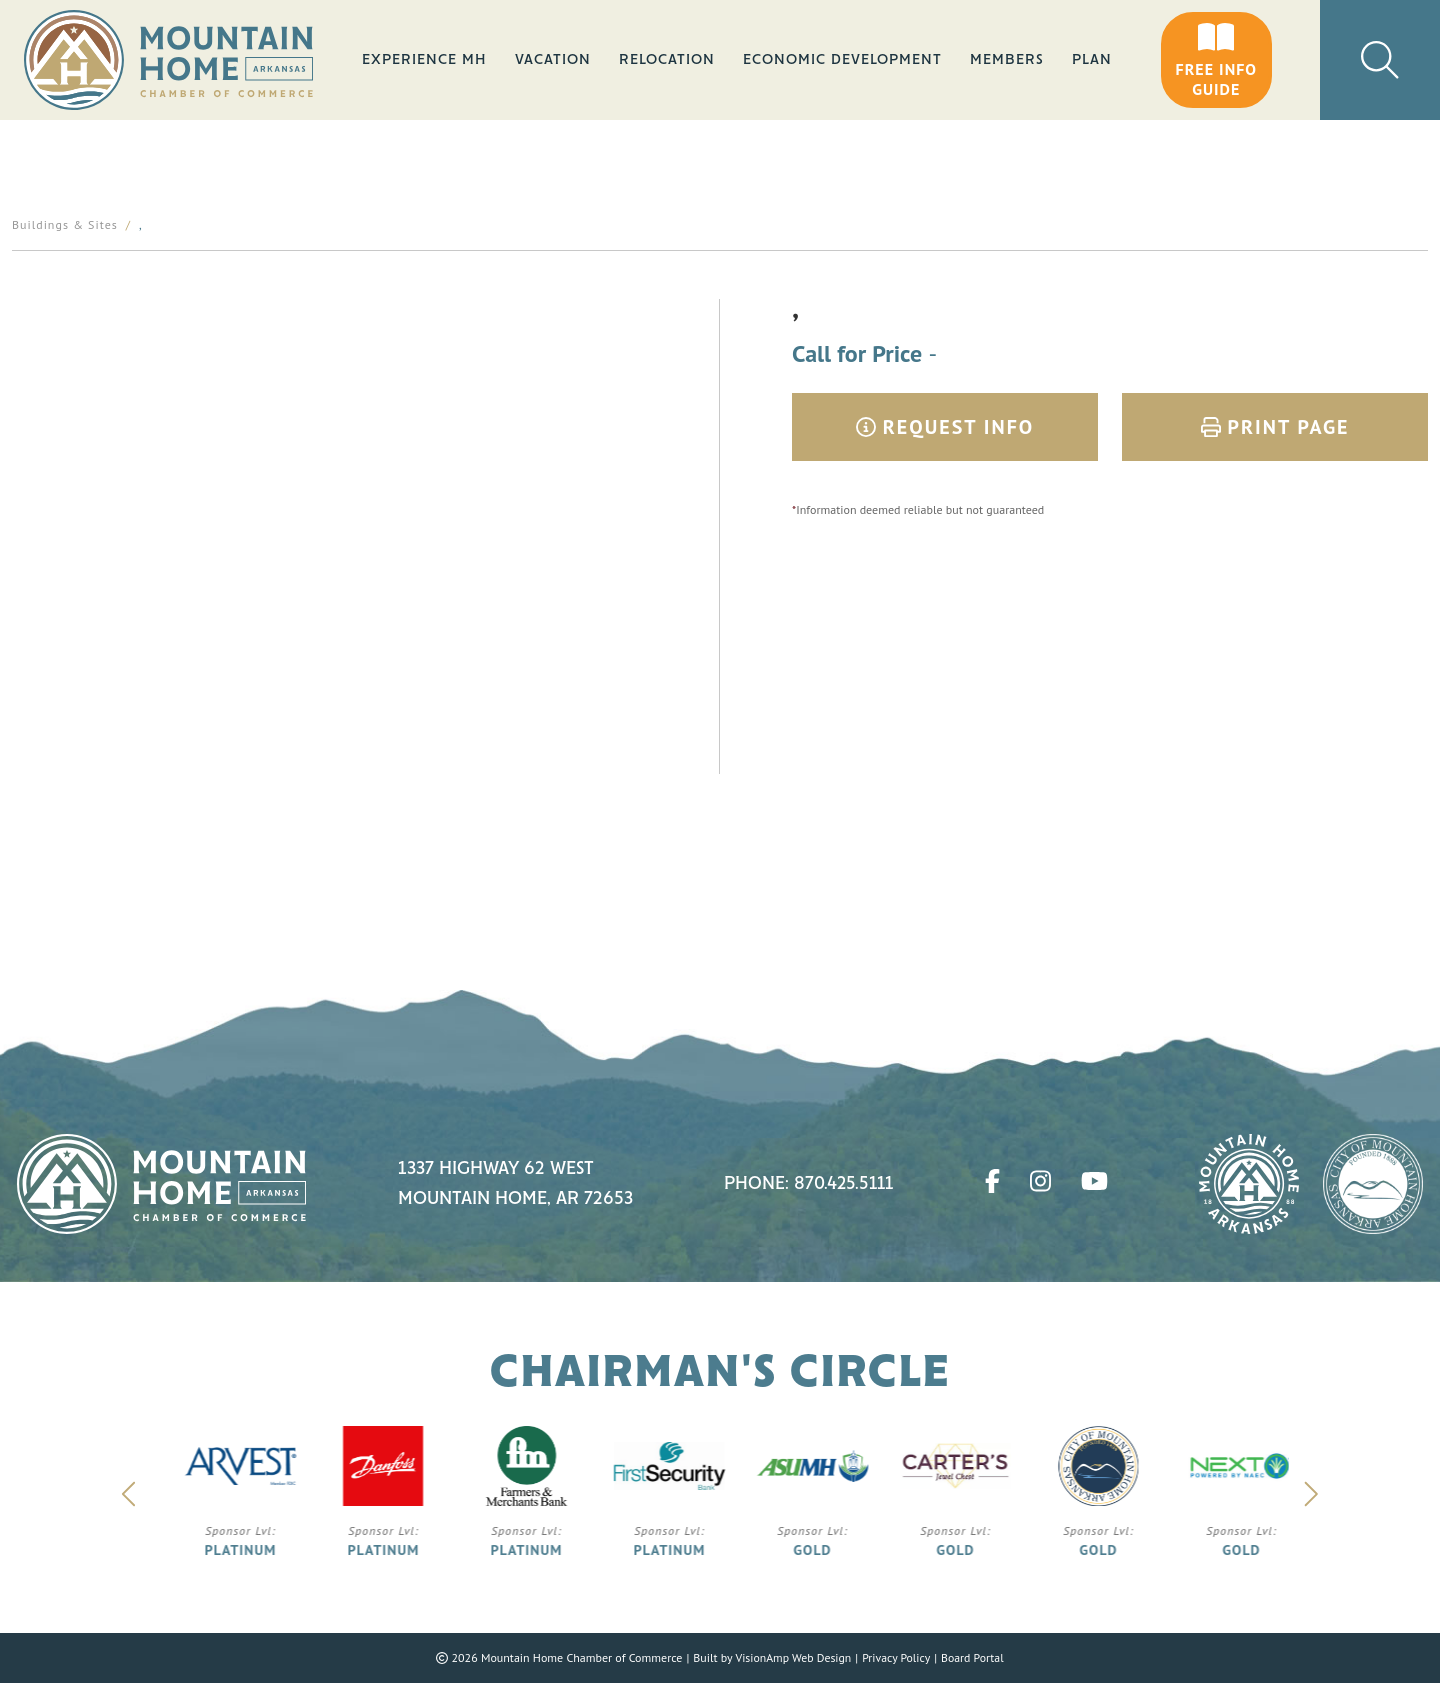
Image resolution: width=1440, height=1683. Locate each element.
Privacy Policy (896, 1657)
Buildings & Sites (65, 224)
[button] (1216, 60)
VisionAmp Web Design (792, 1657)
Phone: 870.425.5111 (809, 1184)
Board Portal (974, 1657)
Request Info (945, 427)
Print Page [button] (1275, 427)
